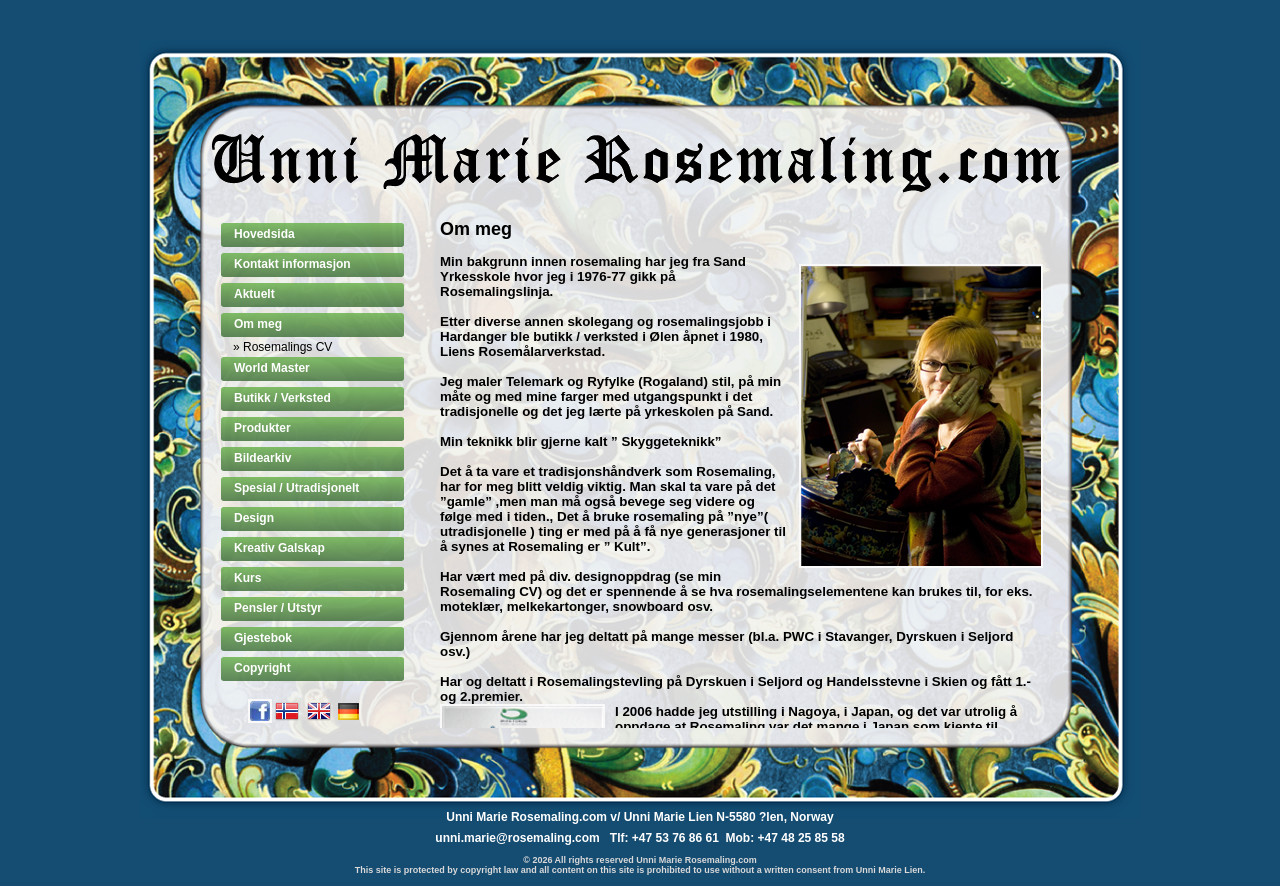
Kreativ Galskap (279, 548)
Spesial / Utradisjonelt (296, 488)
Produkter (262, 428)
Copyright (262, 668)
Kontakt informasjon (292, 264)
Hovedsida (264, 234)
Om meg (258, 324)
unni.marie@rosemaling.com (517, 838)
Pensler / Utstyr (278, 608)
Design (254, 518)
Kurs (247, 578)
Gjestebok (263, 638)
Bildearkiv (262, 458)
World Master (272, 368)
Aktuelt (254, 294)
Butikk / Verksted (282, 398)
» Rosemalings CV (282, 347)
